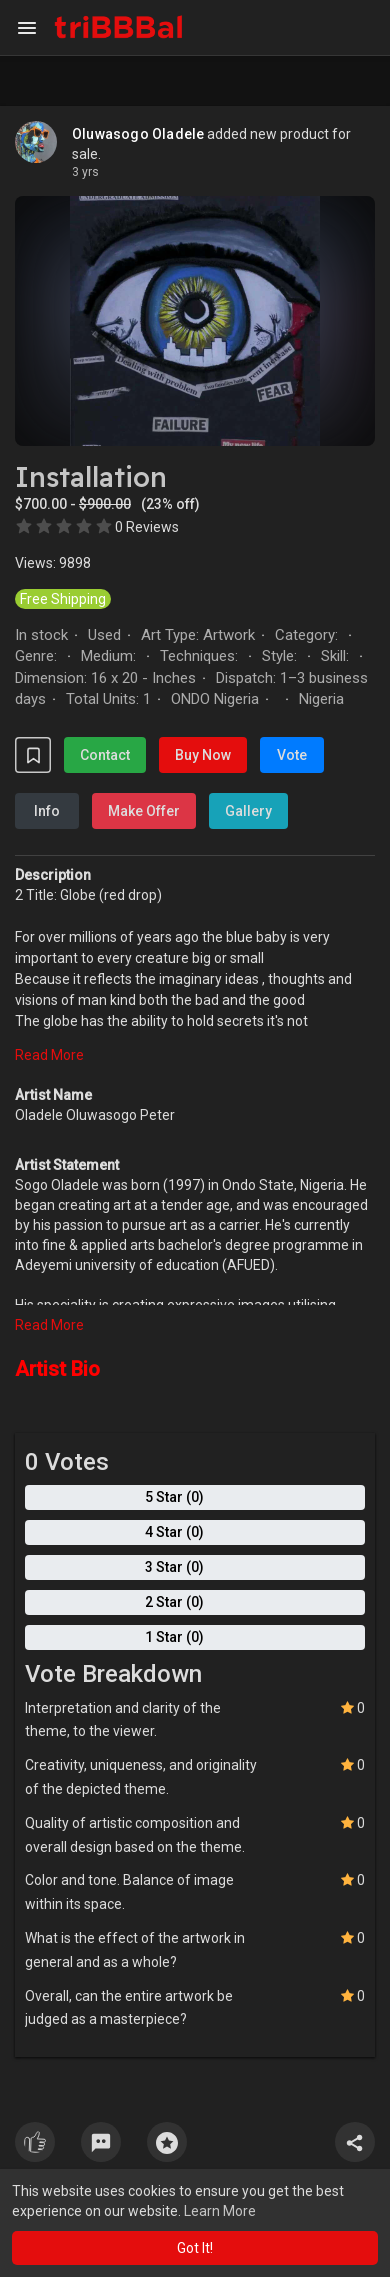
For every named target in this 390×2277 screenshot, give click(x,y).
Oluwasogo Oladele (138, 134)
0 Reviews (147, 527)
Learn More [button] (220, 2211)
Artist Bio (57, 1369)
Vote (292, 755)
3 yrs (85, 172)
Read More (49, 1055)
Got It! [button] (195, 2248)
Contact (105, 755)
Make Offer (144, 811)
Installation (91, 477)
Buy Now (203, 755)
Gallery (248, 811)
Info (47, 811)
